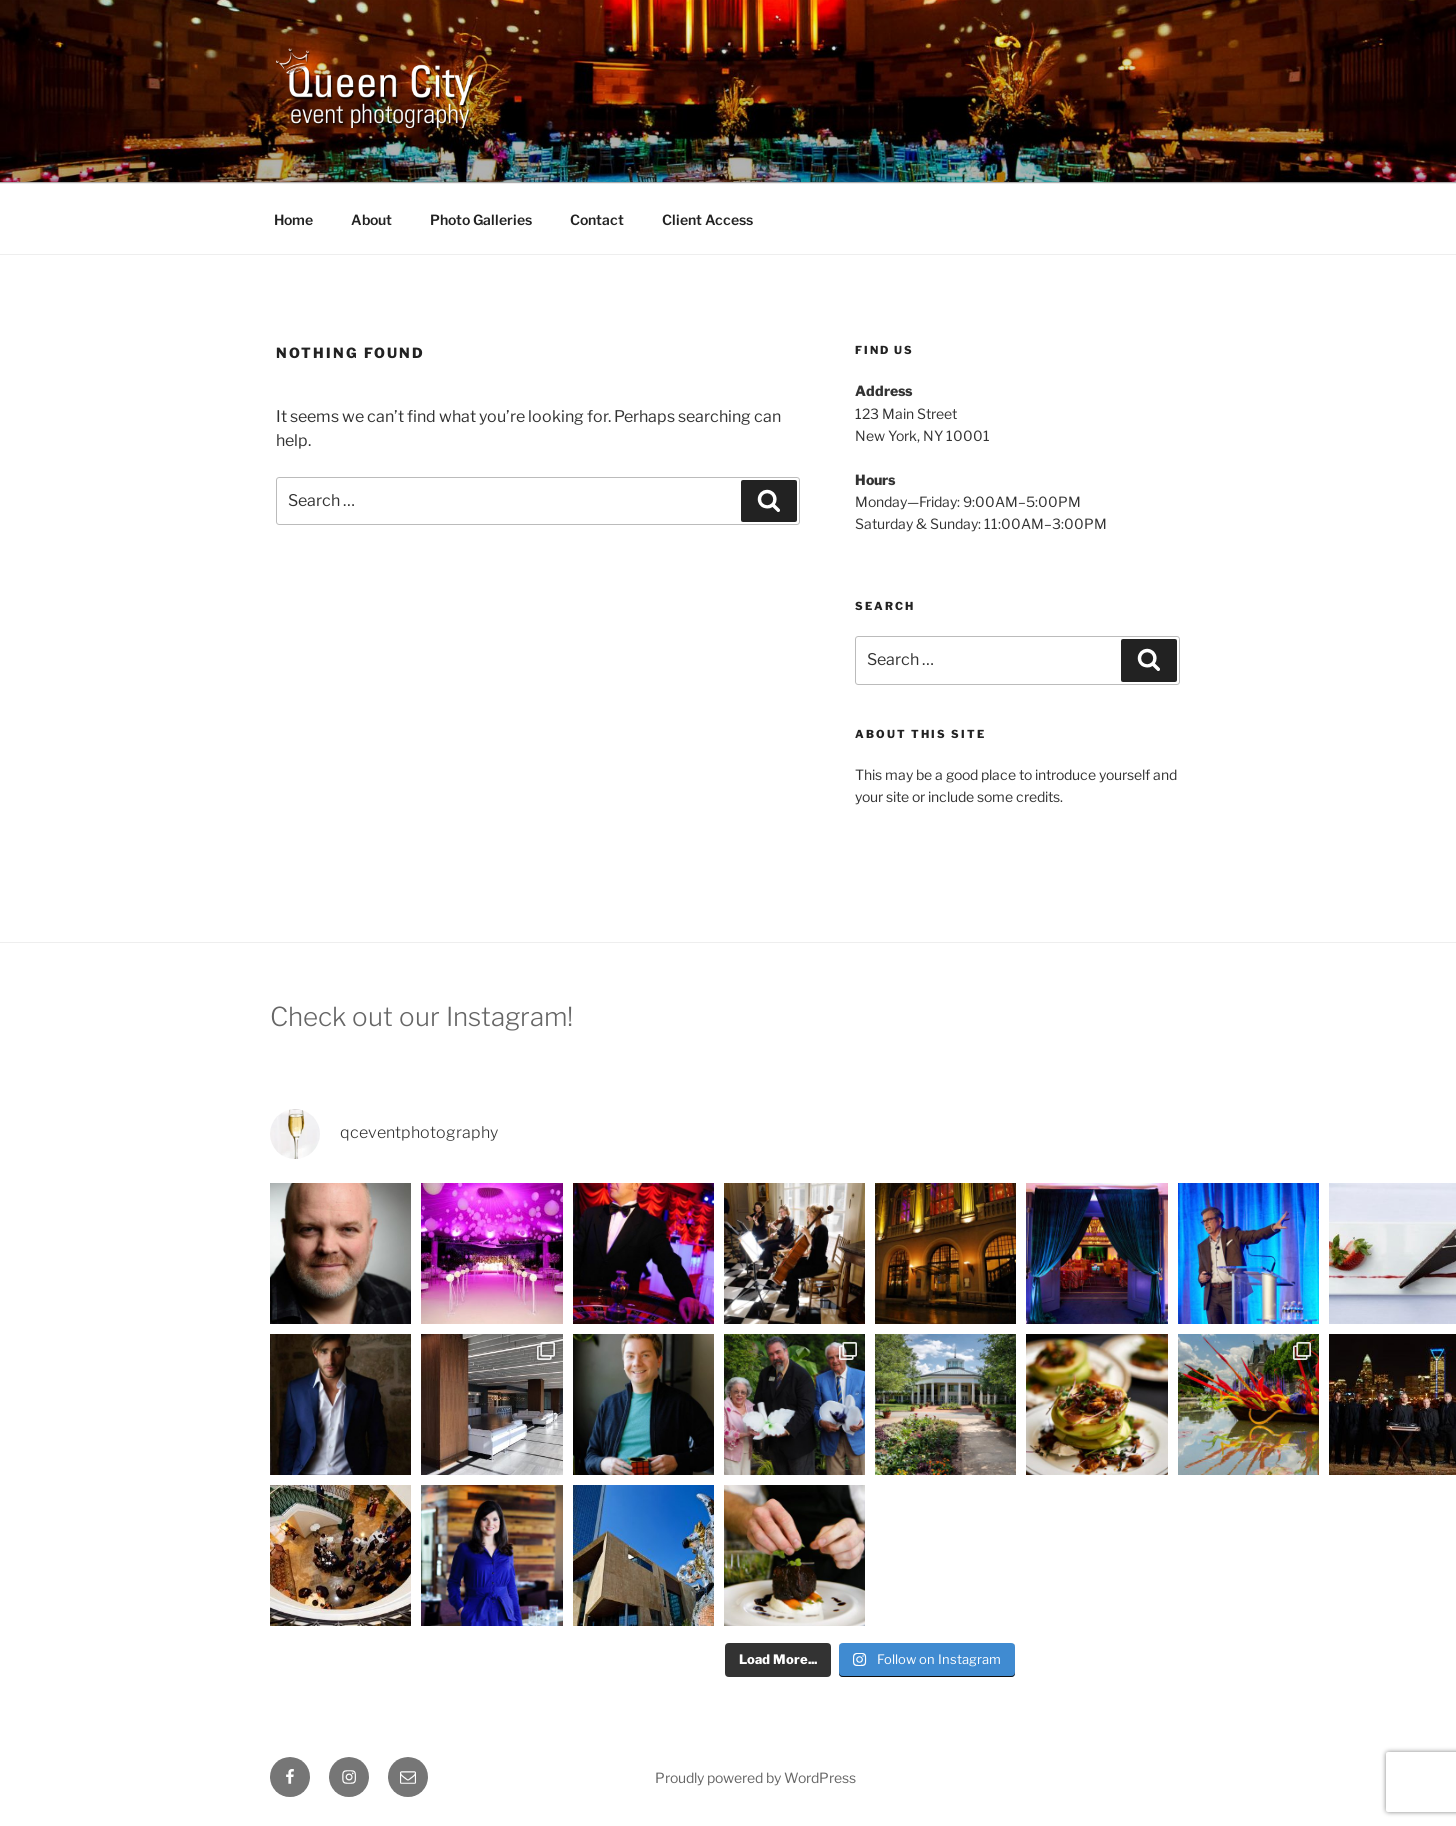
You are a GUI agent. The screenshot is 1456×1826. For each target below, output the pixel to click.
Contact (597, 219)
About (371, 219)
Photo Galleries (481, 219)
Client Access (707, 219)
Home (293, 219)
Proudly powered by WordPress (755, 1777)
